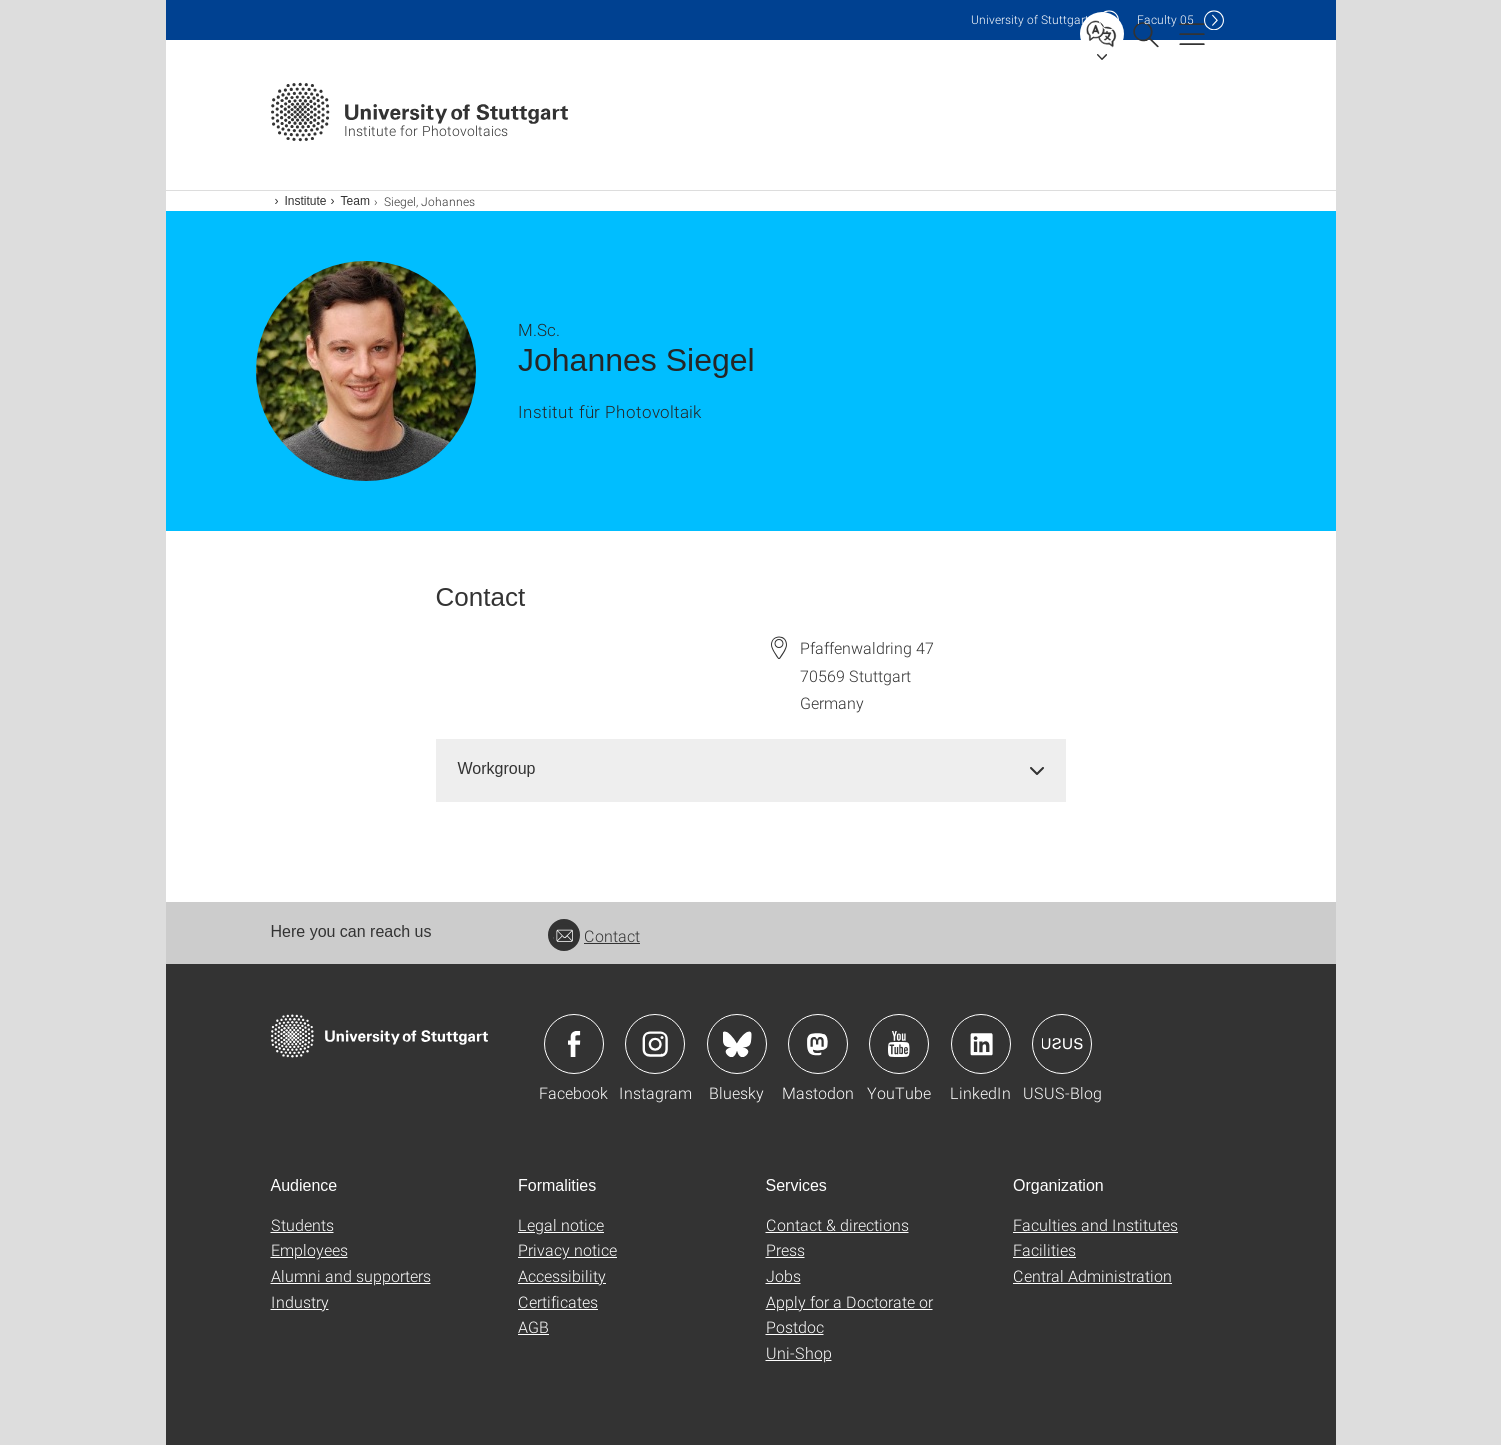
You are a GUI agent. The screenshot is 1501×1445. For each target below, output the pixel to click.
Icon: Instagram (655, 1044)
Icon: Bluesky (737, 1044)
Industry (300, 1301)
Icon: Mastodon (818, 1044)
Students (302, 1224)
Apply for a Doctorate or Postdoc (849, 1314)
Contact (594, 935)
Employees (309, 1249)
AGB (533, 1326)
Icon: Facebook (574, 1044)
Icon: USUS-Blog (1062, 1044)
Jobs (783, 1275)
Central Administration (1092, 1275)
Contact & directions (837, 1224)
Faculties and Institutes (1095, 1224)
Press (785, 1249)
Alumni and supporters (351, 1275)
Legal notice (561, 1224)
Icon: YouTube (899, 1044)
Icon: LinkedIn (981, 1044)
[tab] (751, 769)
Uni (1030, 19)
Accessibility (562, 1275)
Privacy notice (567, 1249)
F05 (1165, 19)
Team (355, 201)
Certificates (558, 1301)
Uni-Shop (799, 1352)
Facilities (1044, 1249)
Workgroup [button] (497, 768)
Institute (306, 201)
